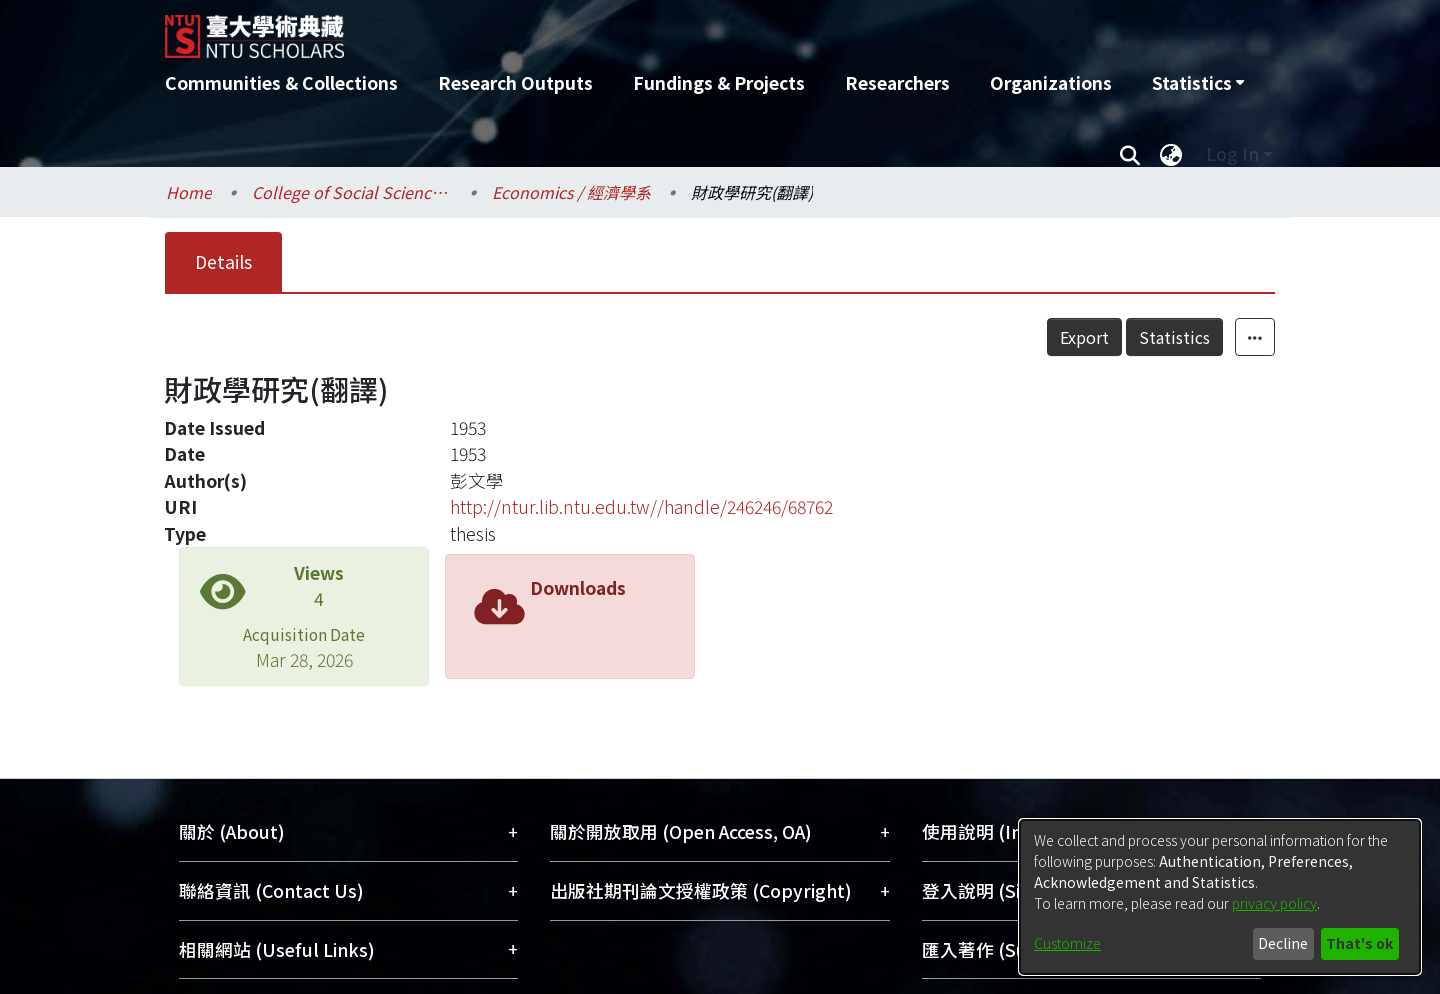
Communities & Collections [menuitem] (281, 82)
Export (1084, 337)
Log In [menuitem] (1232, 153)
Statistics (1174, 337)
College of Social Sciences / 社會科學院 (352, 192)
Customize (1067, 943)
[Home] (612, 29)
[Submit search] (1129, 154)
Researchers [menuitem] (897, 82)
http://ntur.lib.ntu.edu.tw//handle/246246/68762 (641, 506)
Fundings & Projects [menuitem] (719, 82)
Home (189, 192)
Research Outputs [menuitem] (515, 82)
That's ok (1359, 943)
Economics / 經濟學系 (571, 192)
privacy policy (1274, 903)
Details (223, 261)
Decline (1283, 943)
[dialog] (1220, 897)
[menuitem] (1198, 83)
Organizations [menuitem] (1051, 82)
